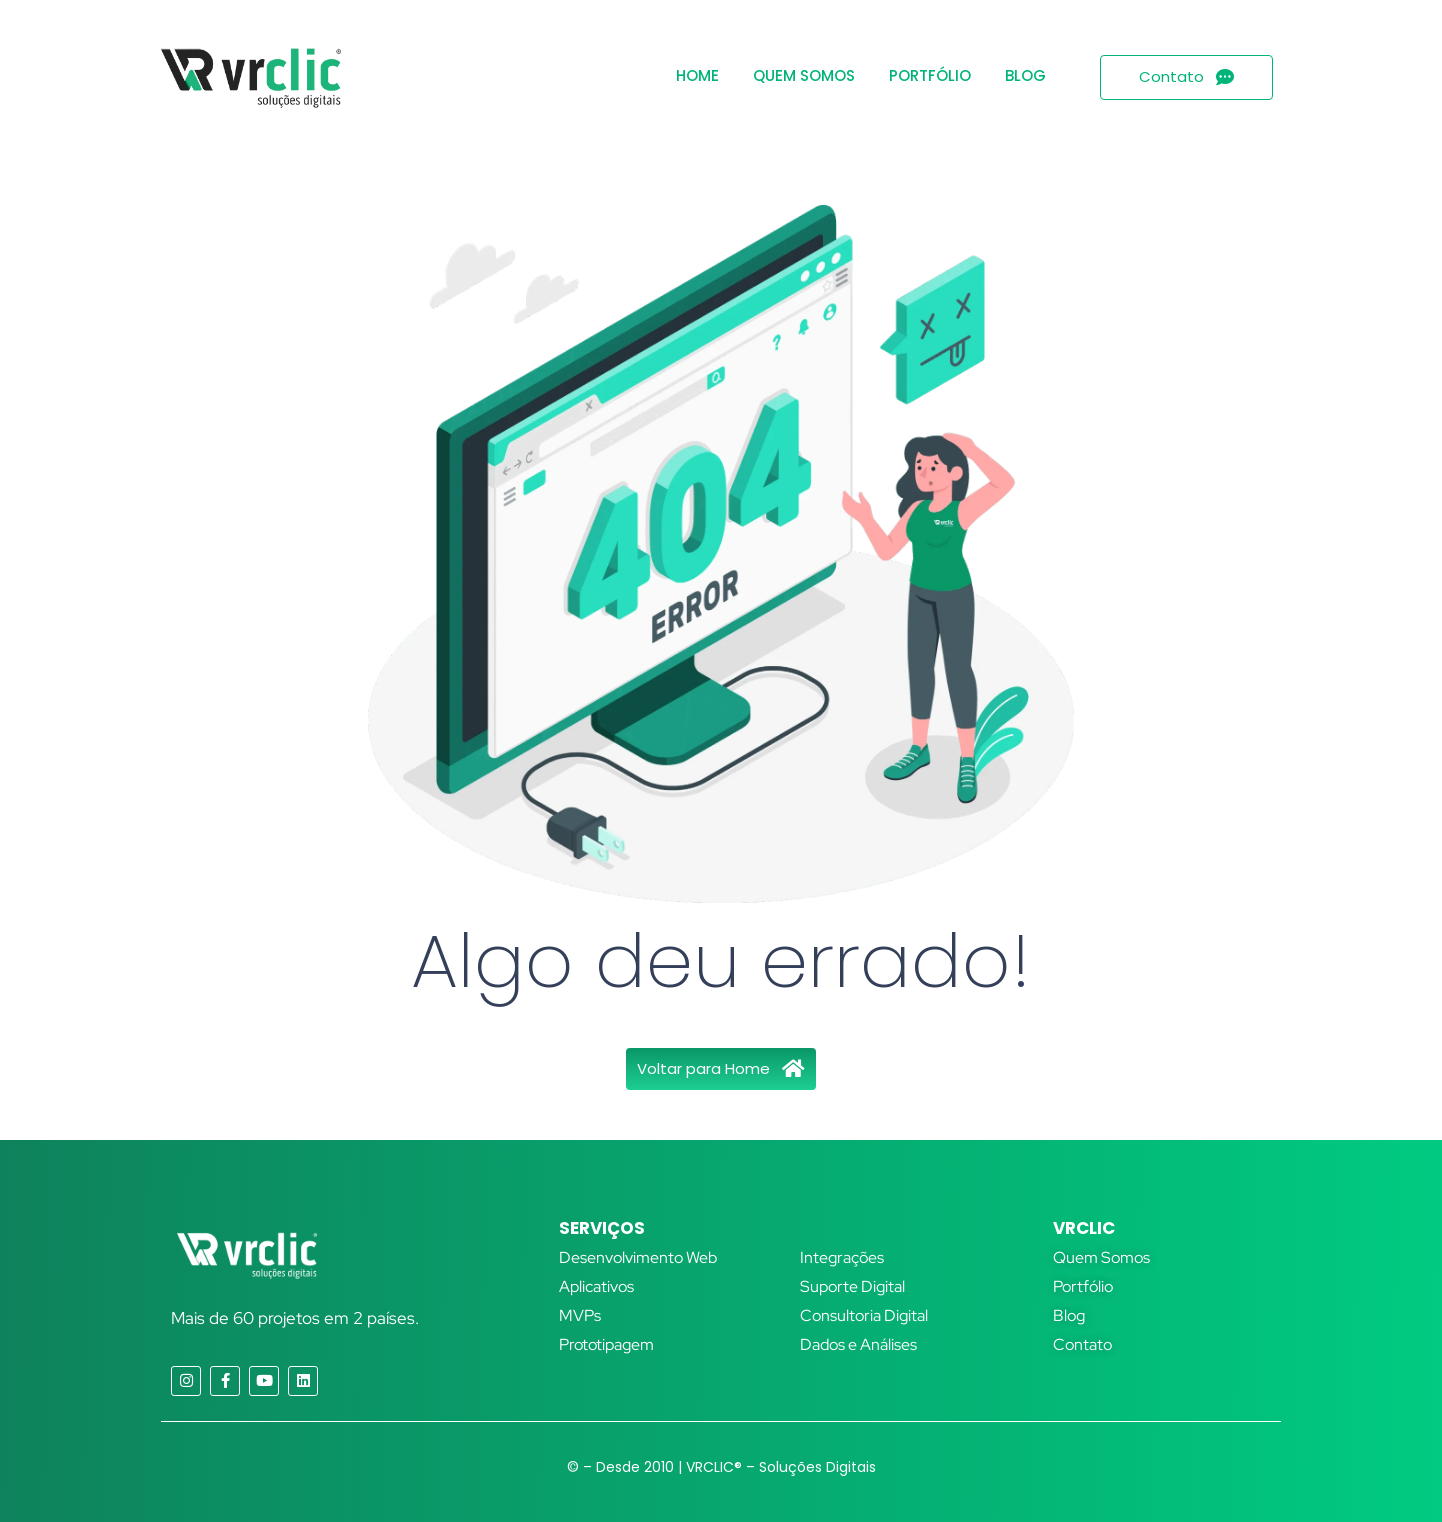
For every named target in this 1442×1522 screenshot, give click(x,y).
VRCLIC (1084, 1228)
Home (697, 75)
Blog (1025, 75)
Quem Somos (804, 75)
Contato (1082, 1344)
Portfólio (930, 75)
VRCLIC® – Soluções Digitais (781, 1467)
